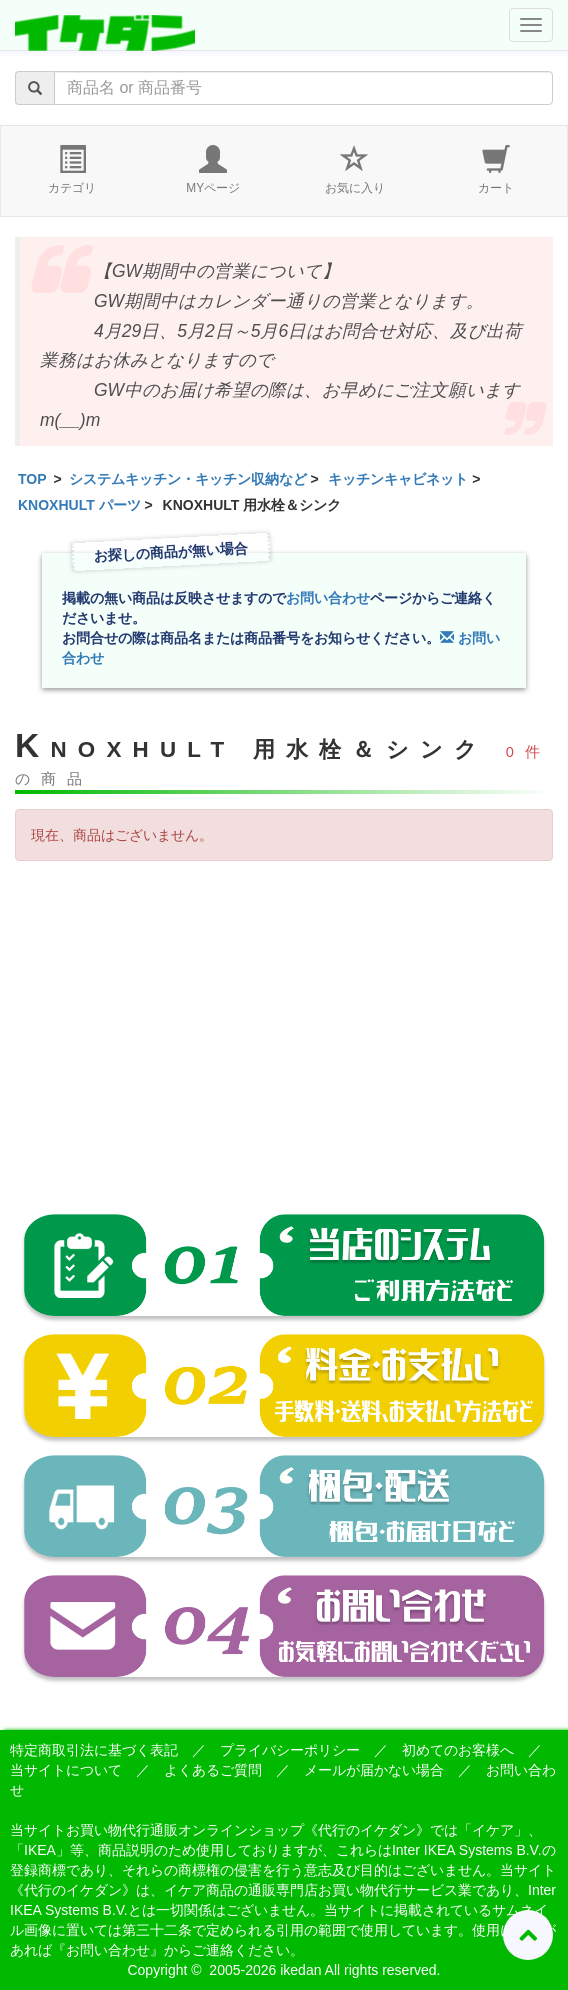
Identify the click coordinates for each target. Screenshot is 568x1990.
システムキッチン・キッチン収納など (188, 479)
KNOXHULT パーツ (79, 505)
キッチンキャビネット (398, 479)
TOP (32, 479)
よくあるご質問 (213, 1770)
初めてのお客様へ (458, 1750)
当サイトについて (66, 1770)
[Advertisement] (284, 1021)
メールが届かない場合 (374, 1770)
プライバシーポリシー (290, 1750)
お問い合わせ (328, 598)
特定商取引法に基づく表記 (94, 1750)
